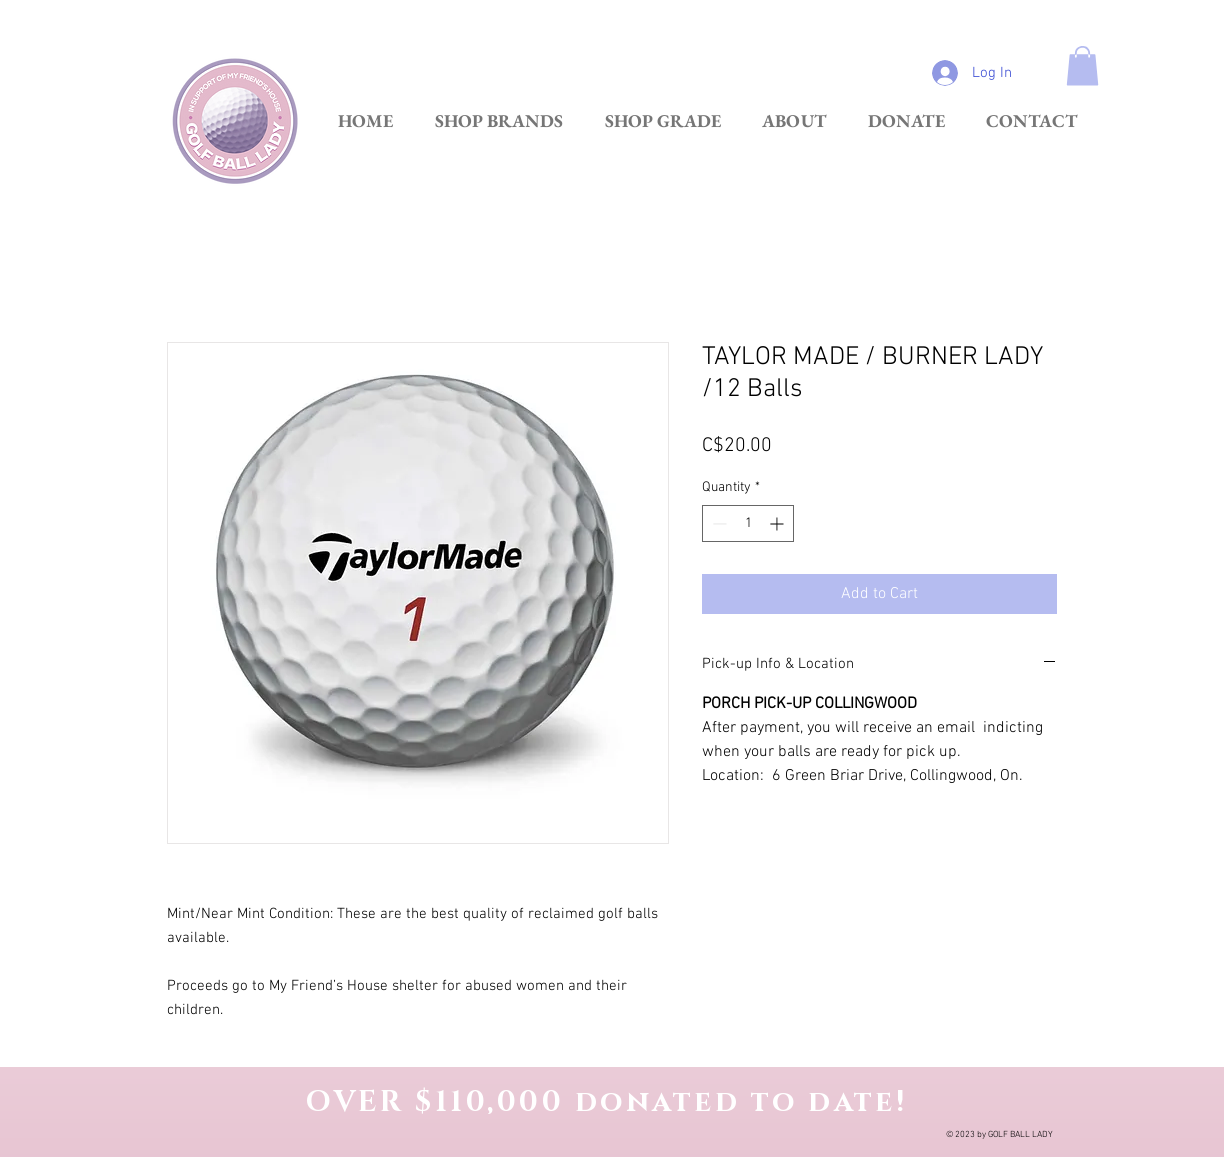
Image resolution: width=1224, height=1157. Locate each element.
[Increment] (778, 523)
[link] (1082, 65)
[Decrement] (717, 523)
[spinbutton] (748, 523)
